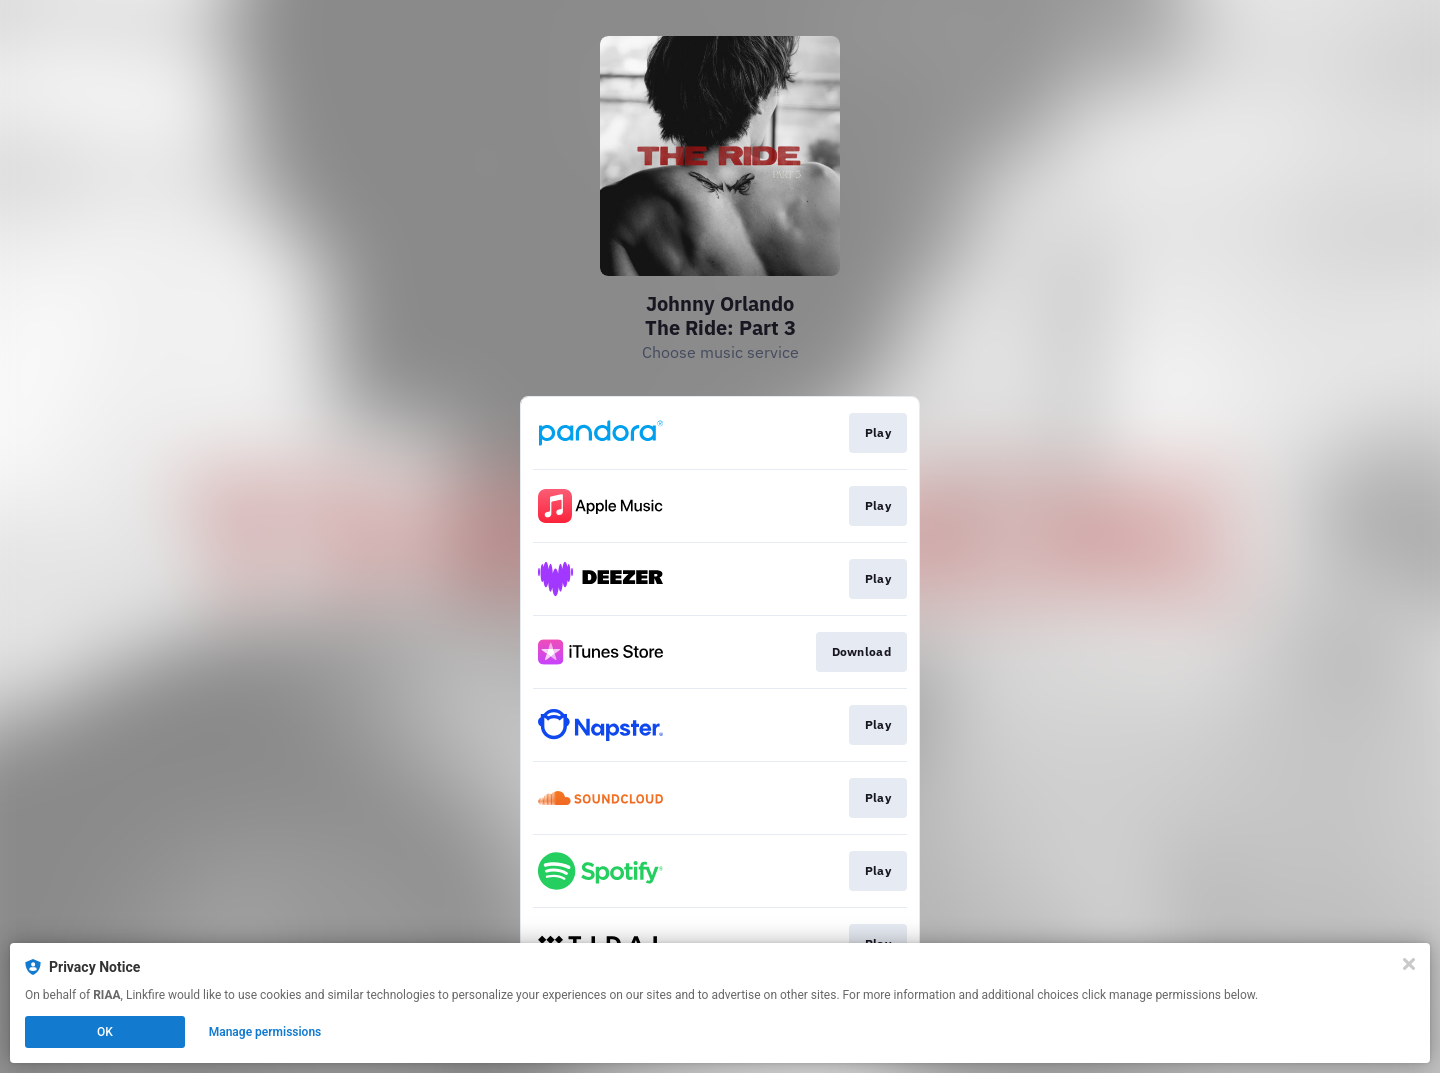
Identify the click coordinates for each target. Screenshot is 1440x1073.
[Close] (1409, 964)
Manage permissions (265, 1032)
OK (105, 1032)
